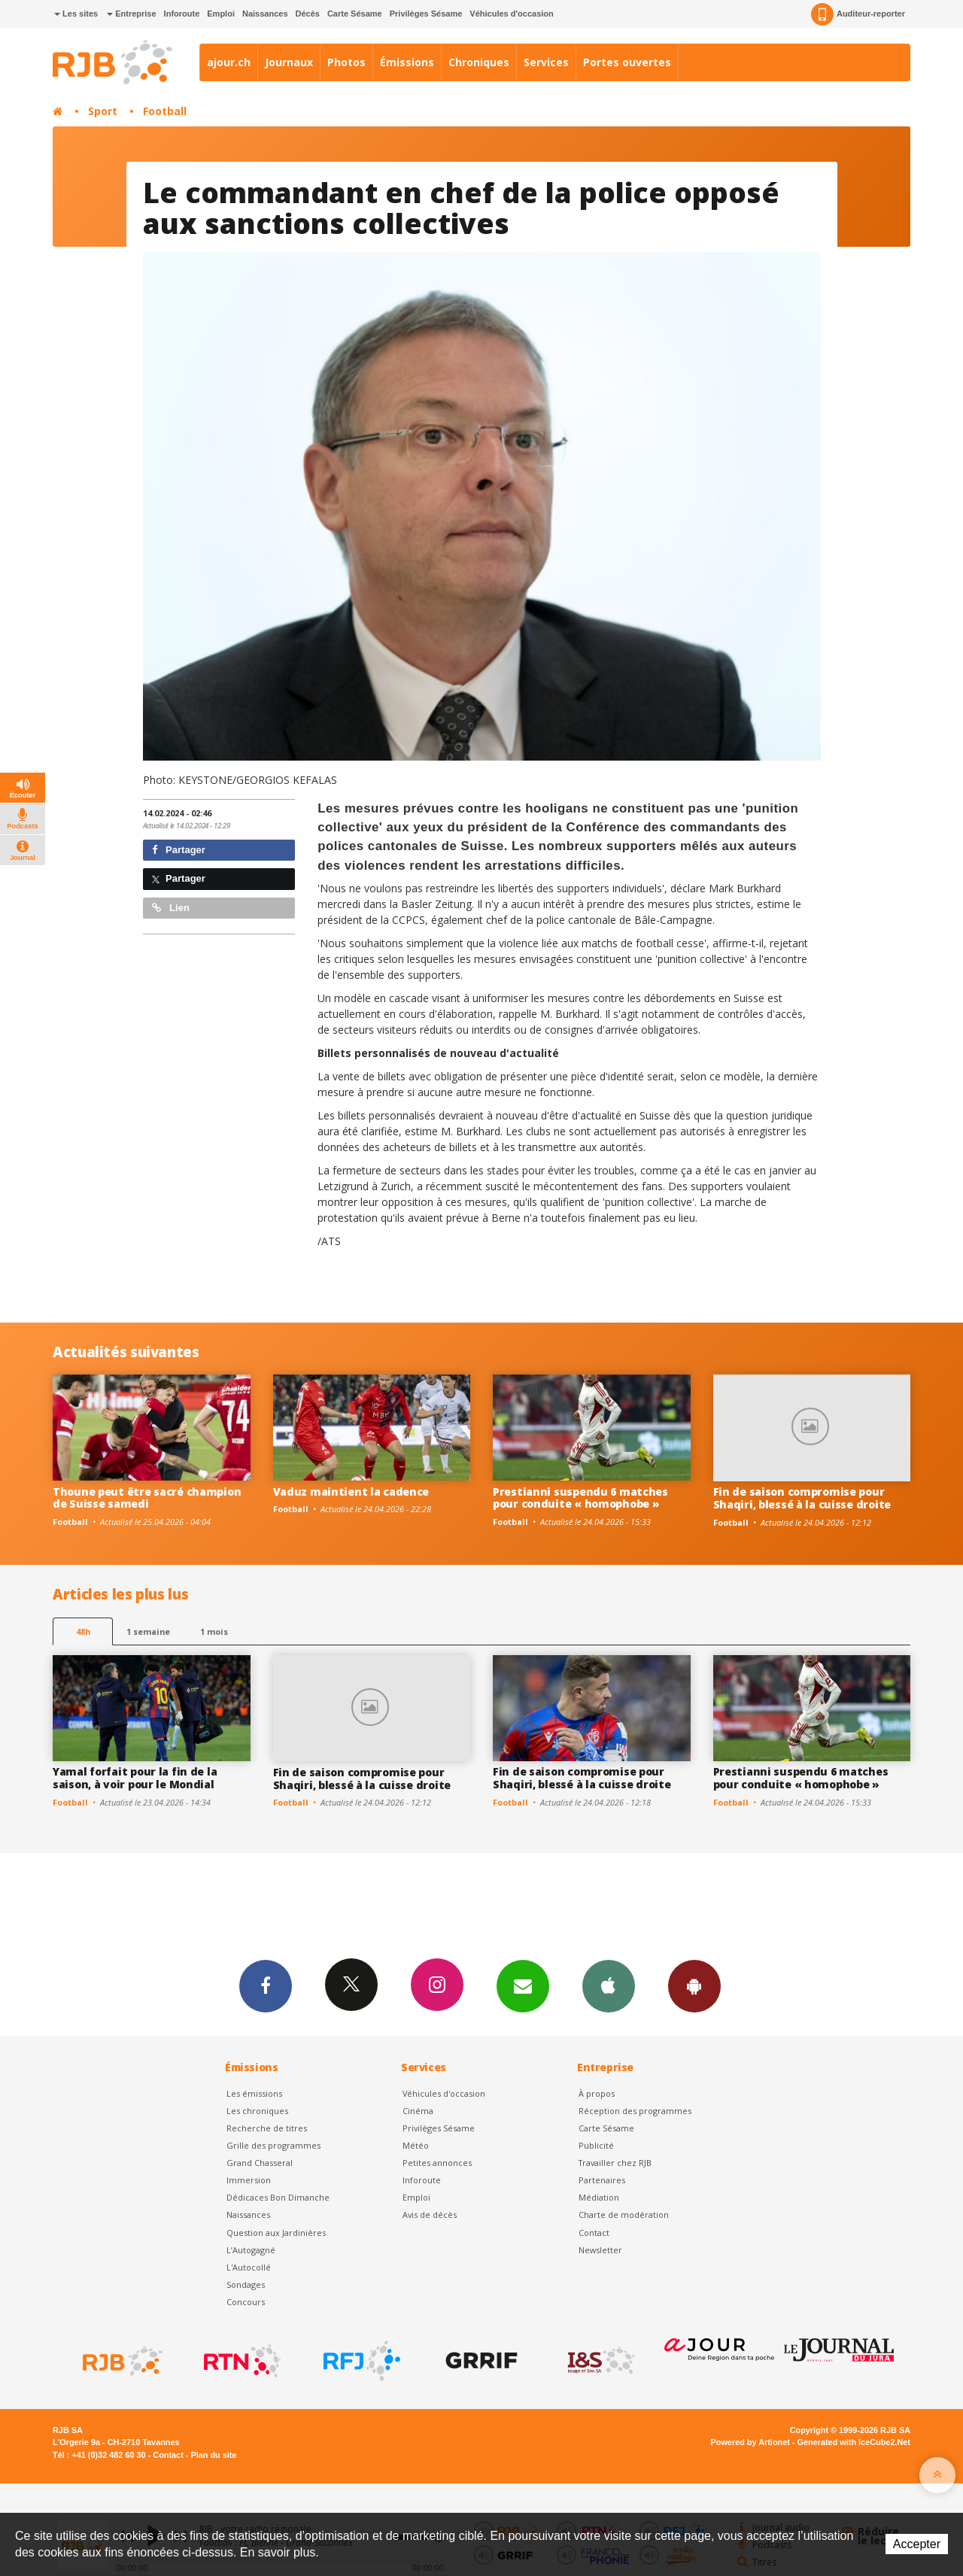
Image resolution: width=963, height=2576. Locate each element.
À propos (597, 2093)
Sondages (245, 2284)
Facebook (265, 1985)
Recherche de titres (266, 2128)
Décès (308, 13)
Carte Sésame (354, 13)
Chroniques (478, 62)
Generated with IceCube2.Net (853, 2442)
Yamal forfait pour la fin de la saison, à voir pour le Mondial (135, 1777)
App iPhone (608, 1985)
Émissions (407, 62)
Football (165, 111)
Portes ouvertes (627, 62)
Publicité (596, 2145)
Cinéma (418, 2111)
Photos (346, 62)
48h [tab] (83, 1631)
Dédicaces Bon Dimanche (278, 2197)
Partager (178, 849)
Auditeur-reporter (858, 14)
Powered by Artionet (750, 2442)
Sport (102, 111)
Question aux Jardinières (276, 2232)
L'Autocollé (248, 2267)
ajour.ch (229, 62)
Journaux (289, 62)
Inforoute (182, 13)
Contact (594, 2232)
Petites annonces (437, 2162)
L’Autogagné (250, 2250)
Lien (171, 907)
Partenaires (602, 2180)
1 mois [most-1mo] (214, 1631)
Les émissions (254, 2093)
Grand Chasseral (259, 2162)
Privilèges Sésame (426, 13)
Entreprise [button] (131, 13)
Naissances (265, 13)
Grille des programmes (273, 2145)
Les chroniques (257, 2111)
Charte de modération (624, 2214)
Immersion (248, 2180)
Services (546, 62)
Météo (416, 2145)
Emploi (221, 13)
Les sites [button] (76, 13)
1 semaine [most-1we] (148, 1631)
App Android (694, 1985)
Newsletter (600, 2250)
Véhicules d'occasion (511, 13)
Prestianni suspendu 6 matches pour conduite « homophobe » (580, 1497)
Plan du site (213, 2454)
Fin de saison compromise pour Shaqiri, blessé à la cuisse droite (802, 1497)
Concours (245, 2302)
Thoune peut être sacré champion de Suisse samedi (147, 1497)
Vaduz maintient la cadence (351, 1491)
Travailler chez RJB (615, 2162)
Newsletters (523, 1985)
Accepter (916, 2544)
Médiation (599, 2197)
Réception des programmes (635, 2111)
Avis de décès (430, 2214)
